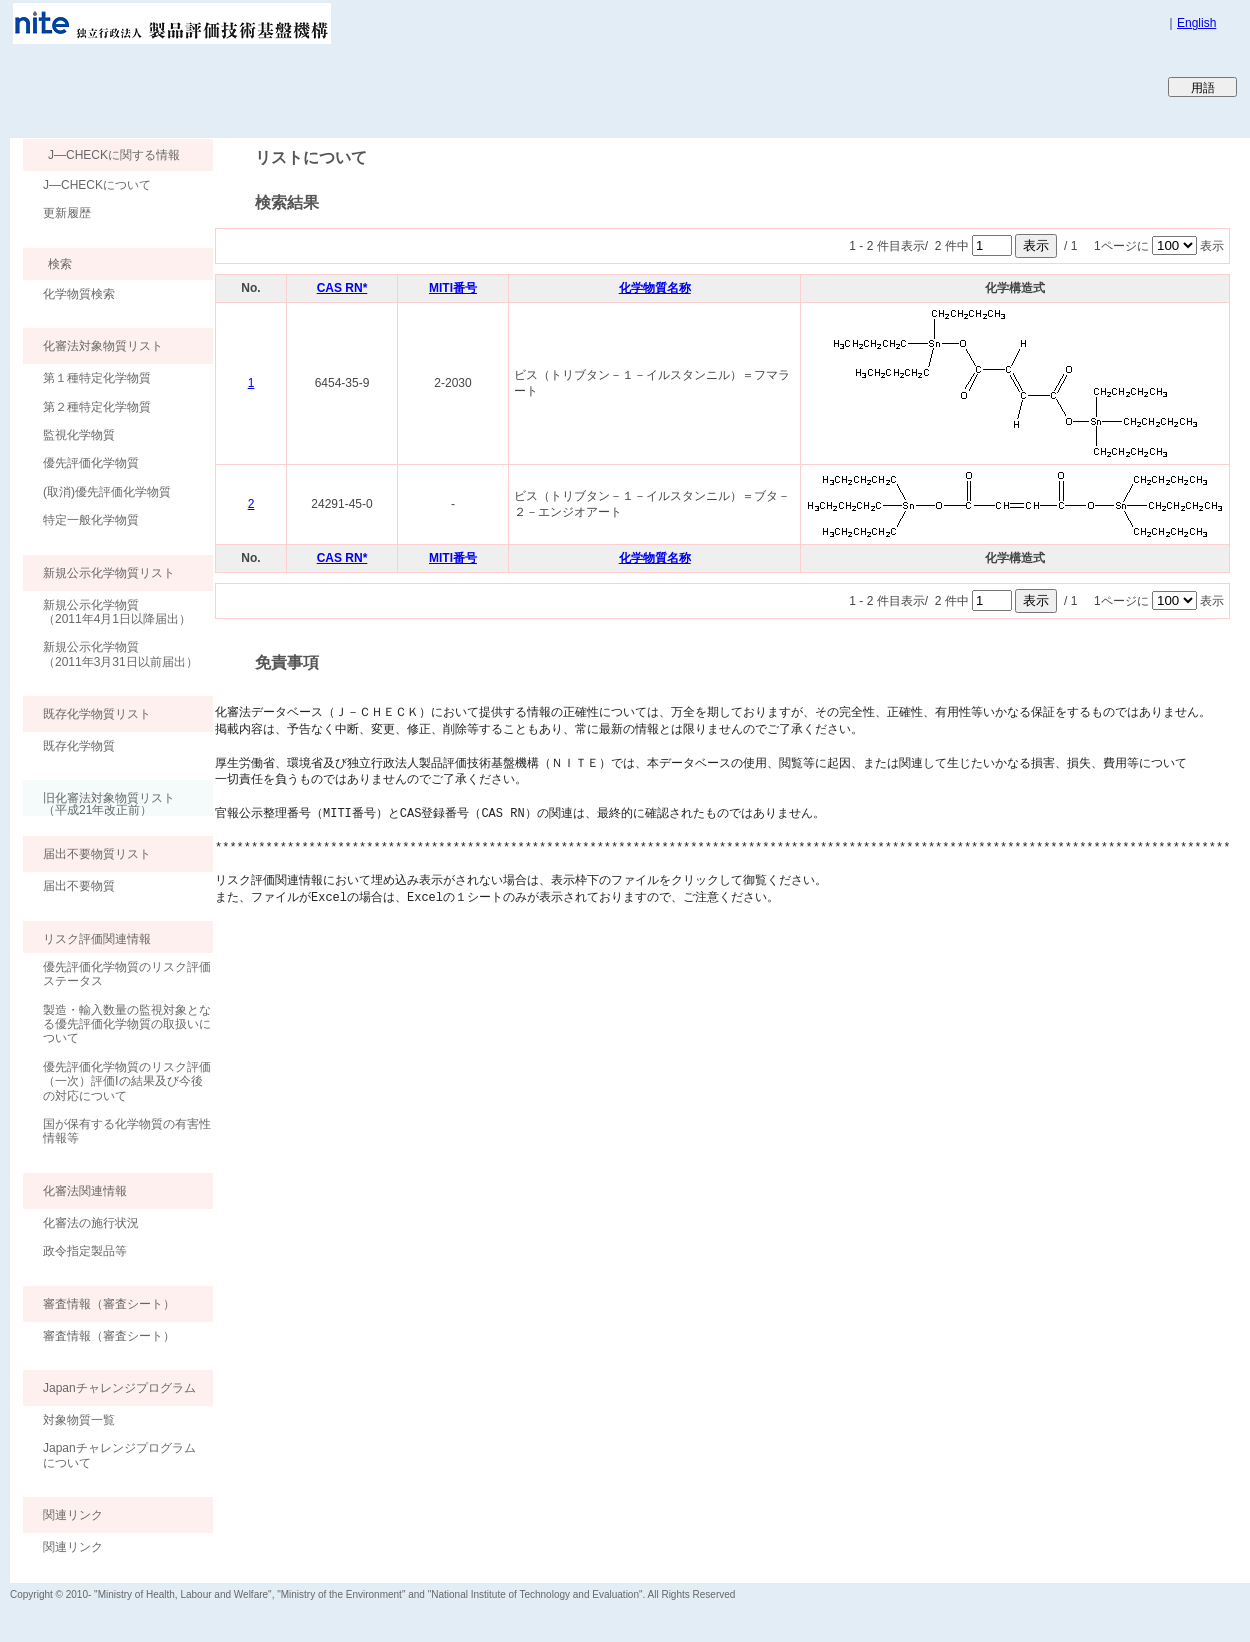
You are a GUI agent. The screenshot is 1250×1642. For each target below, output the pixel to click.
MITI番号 (453, 288)
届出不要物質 (79, 886)
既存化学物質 (79, 746)
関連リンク (73, 1547)
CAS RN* (342, 288)
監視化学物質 (79, 435)
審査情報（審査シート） (109, 1336)
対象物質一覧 (79, 1420)
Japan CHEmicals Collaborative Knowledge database (252, 86)
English (1196, 23)
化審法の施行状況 (91, 1223)
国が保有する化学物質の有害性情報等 (127, 1131)
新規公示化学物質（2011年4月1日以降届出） (117, 612)
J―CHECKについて (97, 185)
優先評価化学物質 (91, 463)
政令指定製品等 (85, 1251)
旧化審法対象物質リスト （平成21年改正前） (99, 803)
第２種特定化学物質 (97, 407)
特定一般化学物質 (91, 520)
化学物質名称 (655, 288)
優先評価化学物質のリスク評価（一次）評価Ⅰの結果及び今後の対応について (127, 1081)
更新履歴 (67, 213)
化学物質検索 (79, 294)
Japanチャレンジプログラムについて (119, 1455)
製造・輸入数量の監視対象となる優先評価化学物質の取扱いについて (127, 1024)
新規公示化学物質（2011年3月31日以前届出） (120, 654)
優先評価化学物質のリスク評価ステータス (127, 974)
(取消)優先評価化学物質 (107, 492)
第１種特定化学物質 (97, 378)
